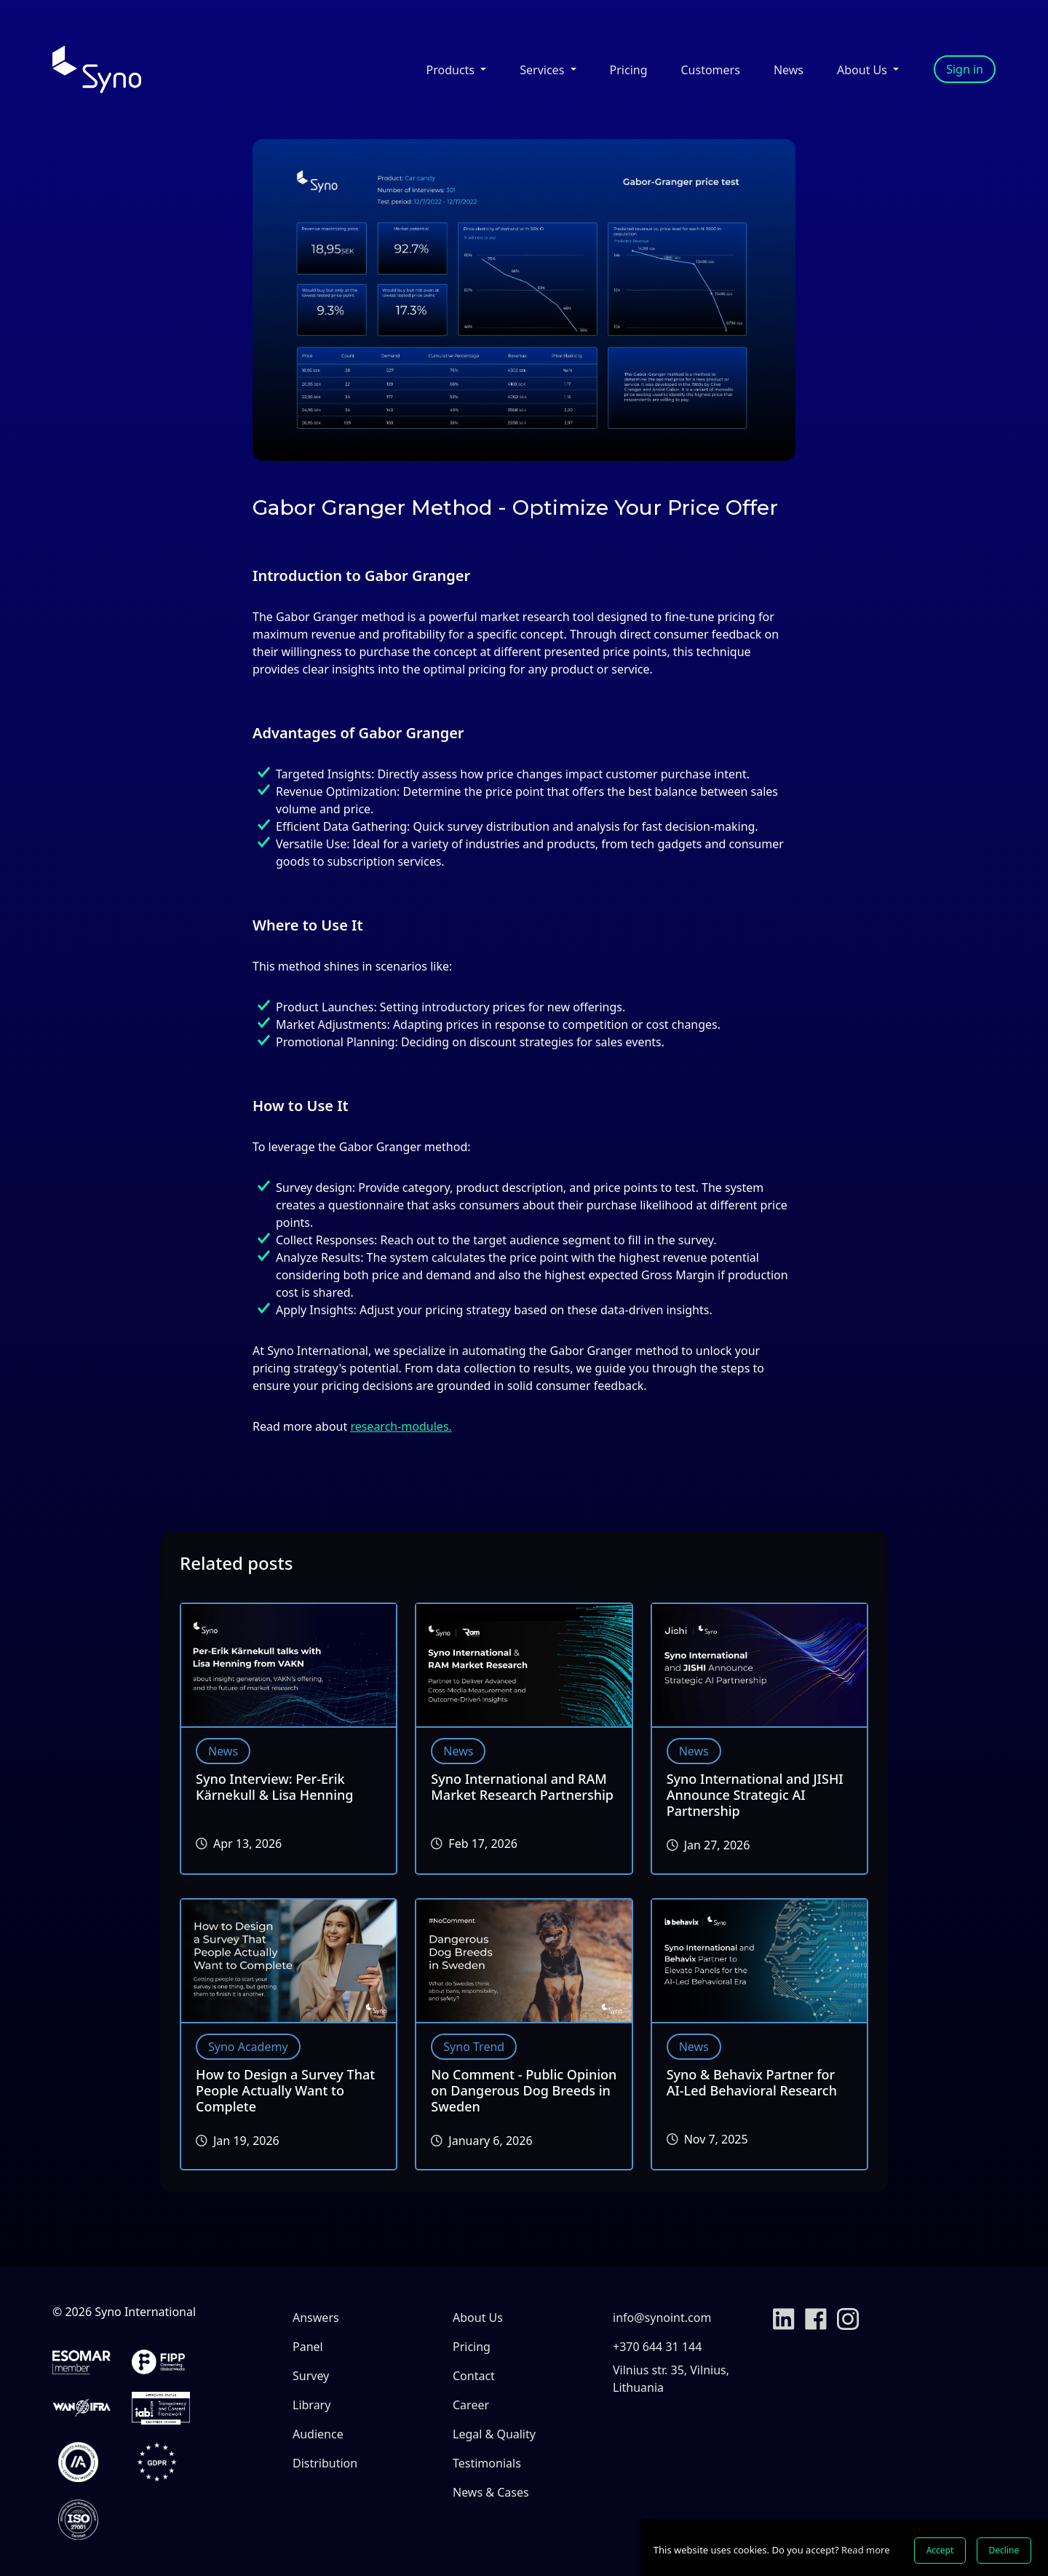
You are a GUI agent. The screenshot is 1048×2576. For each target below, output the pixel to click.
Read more (865, 2549)
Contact (474, 2376)
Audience (318, 2434)
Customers (710, 70)
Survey (311, 2376)
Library (311, 2405)
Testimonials (487, 2463)
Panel (308, 2347)
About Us (478, 2318)
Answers (316, 2318)
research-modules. (400, 1426)
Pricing (629, 70)
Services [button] (543, 70)
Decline (1004, 2550)
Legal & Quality (494, 2434)
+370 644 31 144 (657, 2347)
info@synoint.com (662, 2318)
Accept (940, 2550)
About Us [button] (863, 70)
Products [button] (452, 70)
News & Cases (491, 2492)
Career (471, 2405)
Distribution (325, 2463)
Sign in (964, 69)
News (788, 70)
